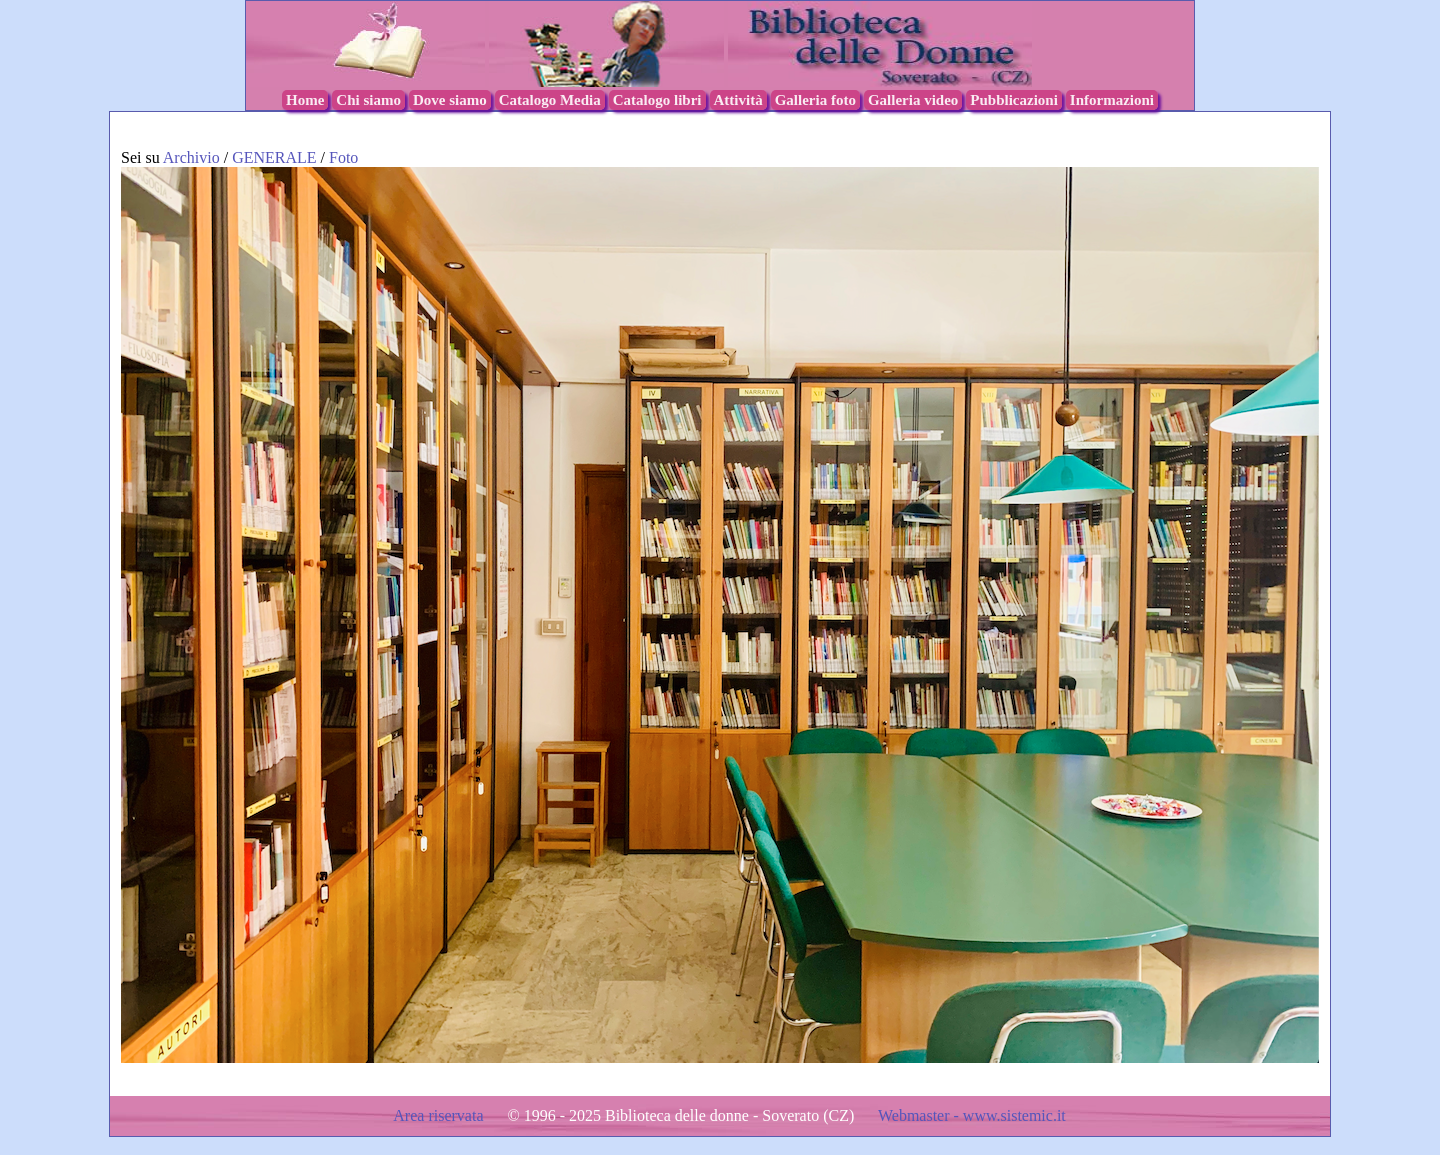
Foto (343, 157)
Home (305, 100)
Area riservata (440, 1115)
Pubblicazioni (1014, 100)
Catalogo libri (657, 100)
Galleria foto (815, 100)
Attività (738, 100)
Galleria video (913, 100)
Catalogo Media (550, 100)
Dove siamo (450, 100)
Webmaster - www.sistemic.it (972, 1115)
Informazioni (1112, 100)
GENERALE (276, 157)
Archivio (191, 157)
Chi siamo (368, 100)
